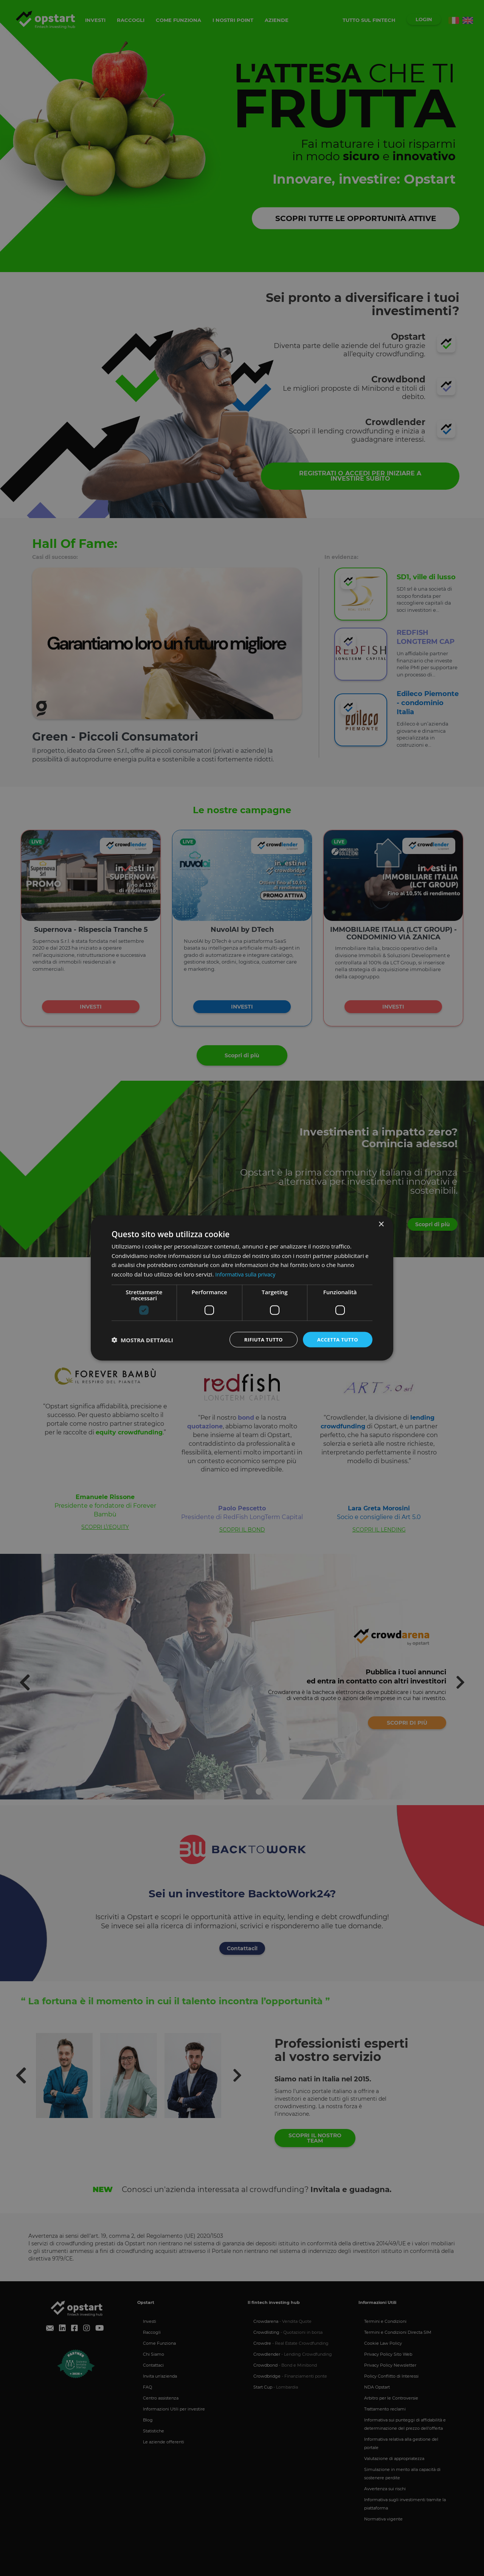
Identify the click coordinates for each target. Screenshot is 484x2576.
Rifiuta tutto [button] (258, 1339)
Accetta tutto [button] (336, 1339)
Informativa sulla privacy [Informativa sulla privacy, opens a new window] (247, 1273)
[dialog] (242, 1288)
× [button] (381, 1223)
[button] (142, 1339)
